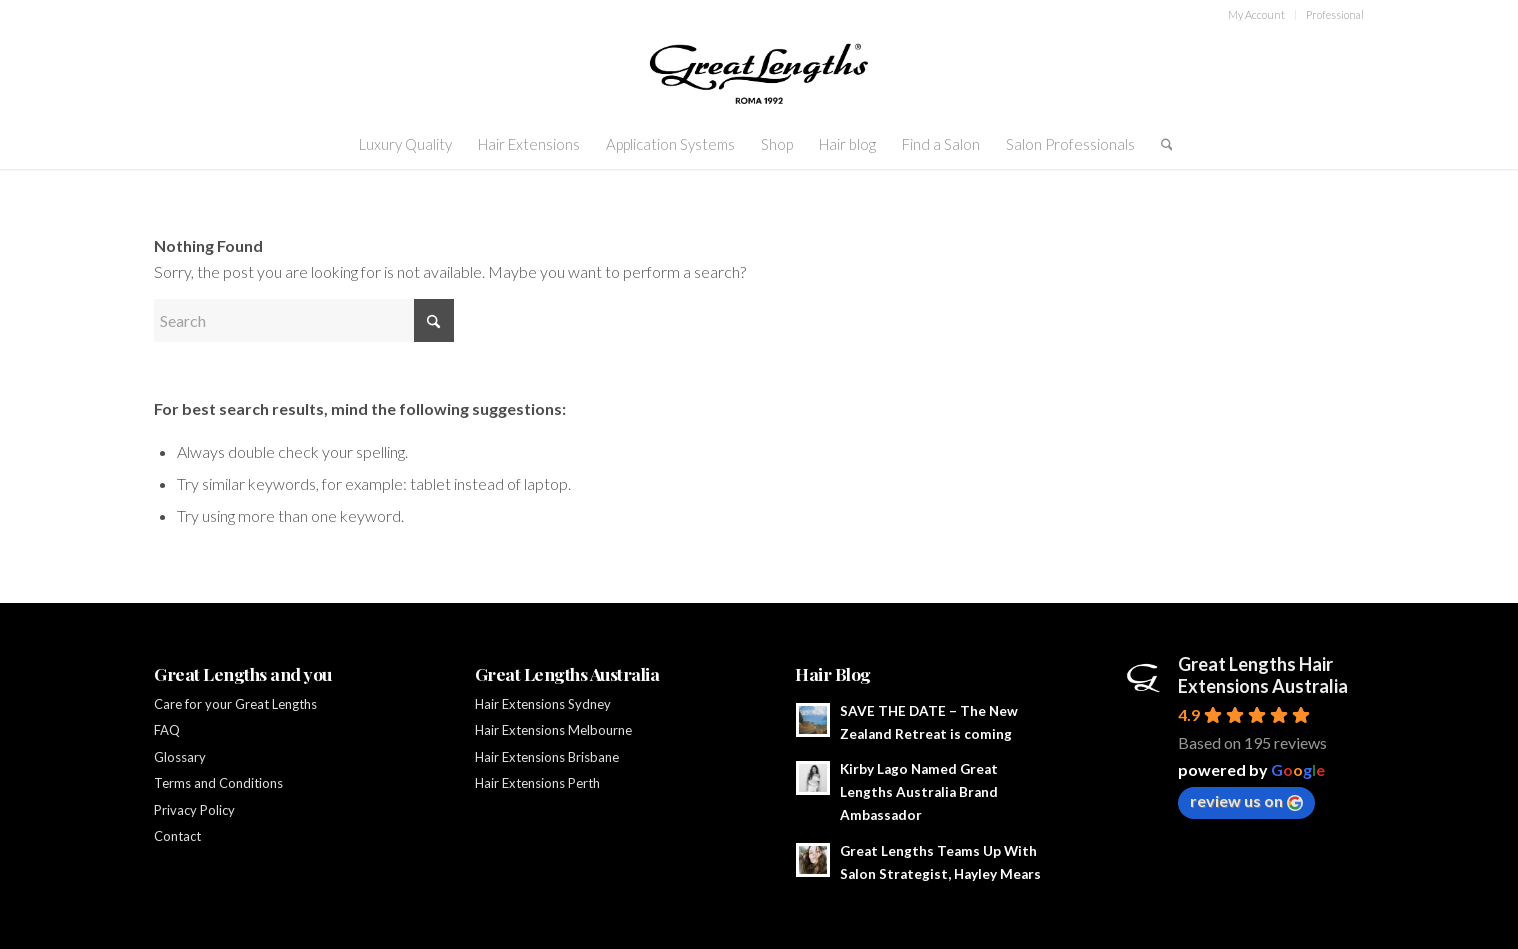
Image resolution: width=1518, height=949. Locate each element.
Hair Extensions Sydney (544, 704)
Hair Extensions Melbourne (553, 730)
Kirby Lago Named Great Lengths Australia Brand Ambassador (919, 792)
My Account (1256, 14)
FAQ (167, 730)
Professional (1335, 14)
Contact (177, 836)
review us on (1246, 801)
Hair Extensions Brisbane (547, 757)
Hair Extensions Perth (537, 783)
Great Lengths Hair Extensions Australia (1263, 675)
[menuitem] (1257, 15)
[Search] (1160, 144)
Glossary (180, 757)
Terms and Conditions (218, 783)
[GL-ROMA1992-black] (759, 74)
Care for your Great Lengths (235, 704)
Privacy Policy (194, 810)
